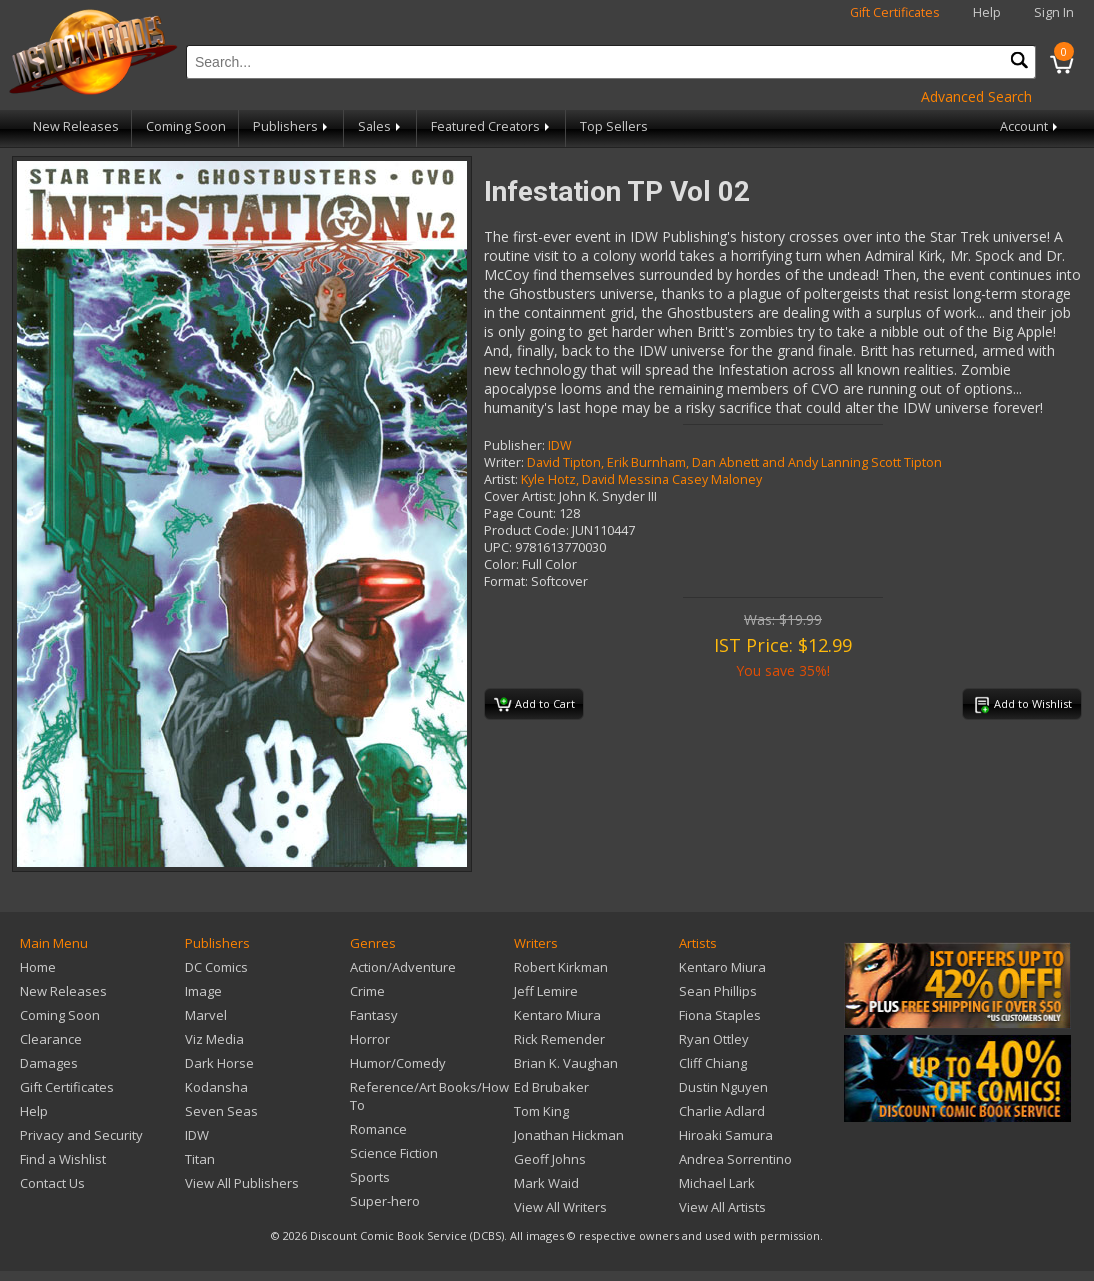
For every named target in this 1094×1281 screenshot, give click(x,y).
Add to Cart (534, 705)
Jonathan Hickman (569, 1135)
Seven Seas (221, 1111)
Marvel (206, 1015)
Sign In (1054, 12)
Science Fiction (394, 1153)
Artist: (501, 479)
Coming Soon (186, 126)
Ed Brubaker (551, 1087)
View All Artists (722, 1207)
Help (987, 12)
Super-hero (385, 1201)
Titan (200, 1159)
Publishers (292, 126)
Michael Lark (717, 1183)
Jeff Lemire (546, 991)
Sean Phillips (718, 991)
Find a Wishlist (63, 1159)
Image (203, 991)
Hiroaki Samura (726, 1135)
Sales (381, 126)
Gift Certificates (895, 12)
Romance (378, 1129)
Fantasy (374, 1015)
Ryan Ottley (714, 1039)
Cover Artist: (520, 496)
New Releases (76, 126)
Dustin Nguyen (723, 1087)
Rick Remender (559, 1039)
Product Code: (526, 530)
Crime (367, 991)
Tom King (541, 1111)
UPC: (498, 547)
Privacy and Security (81, 1135)
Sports (370, 1177)
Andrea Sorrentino (735, 1159)
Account (1030, 126)
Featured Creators (492, 126)
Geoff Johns (550, 1159)
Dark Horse (219, 1063)
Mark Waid (546, 1183)
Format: (506, 581)
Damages (49, 1063)
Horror (370, 1039)
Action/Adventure (403, 967)
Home (38, 967)
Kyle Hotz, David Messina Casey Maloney (641, 479)
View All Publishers (242, 1183)
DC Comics (216, 967)
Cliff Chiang (713, 1063)
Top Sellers (614, 126)
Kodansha (216, 1087)
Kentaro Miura (557, 1015)
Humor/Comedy (398, 1063)
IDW (560, 445)
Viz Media (214, 1039)
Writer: (504, 462)
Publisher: (514, 445)
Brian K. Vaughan (566, 1063)
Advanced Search (976, 96)
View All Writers (560, 1207)
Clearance (51, 1039)
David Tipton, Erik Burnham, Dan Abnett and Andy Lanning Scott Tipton (734, 462)
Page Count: (520, 513)
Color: (501, 564)
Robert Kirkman (561, 967)
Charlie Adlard (722, 1111)
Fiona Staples (720, 1015)
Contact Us (52, 1183)
